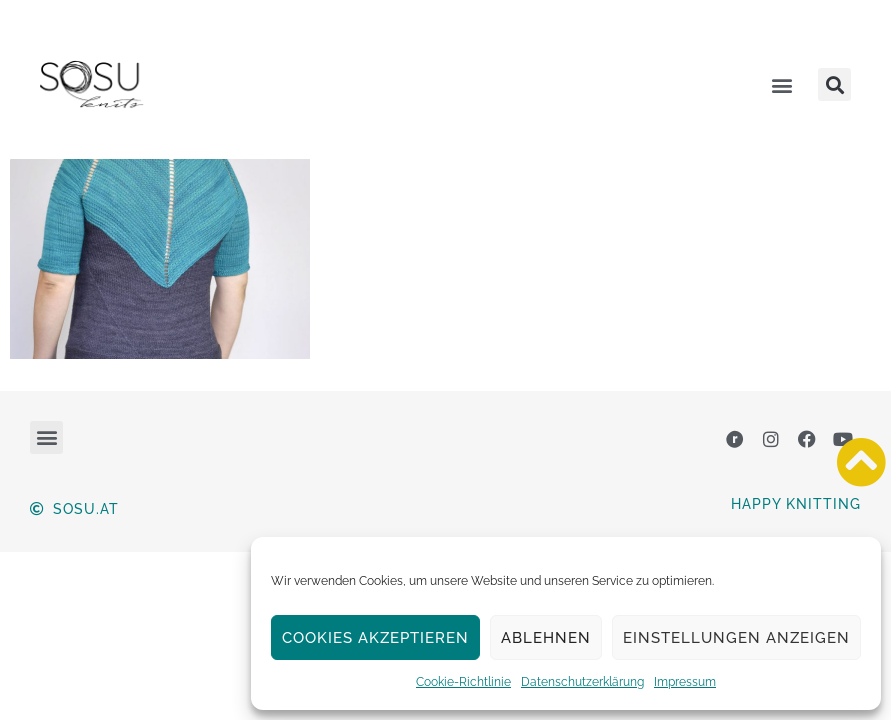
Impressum (685, 682)
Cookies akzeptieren (375, 638)
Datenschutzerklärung (582, 682)
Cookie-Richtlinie (463, 682)
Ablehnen (546, 638)
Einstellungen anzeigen (736, 638)
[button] (781, 84)
